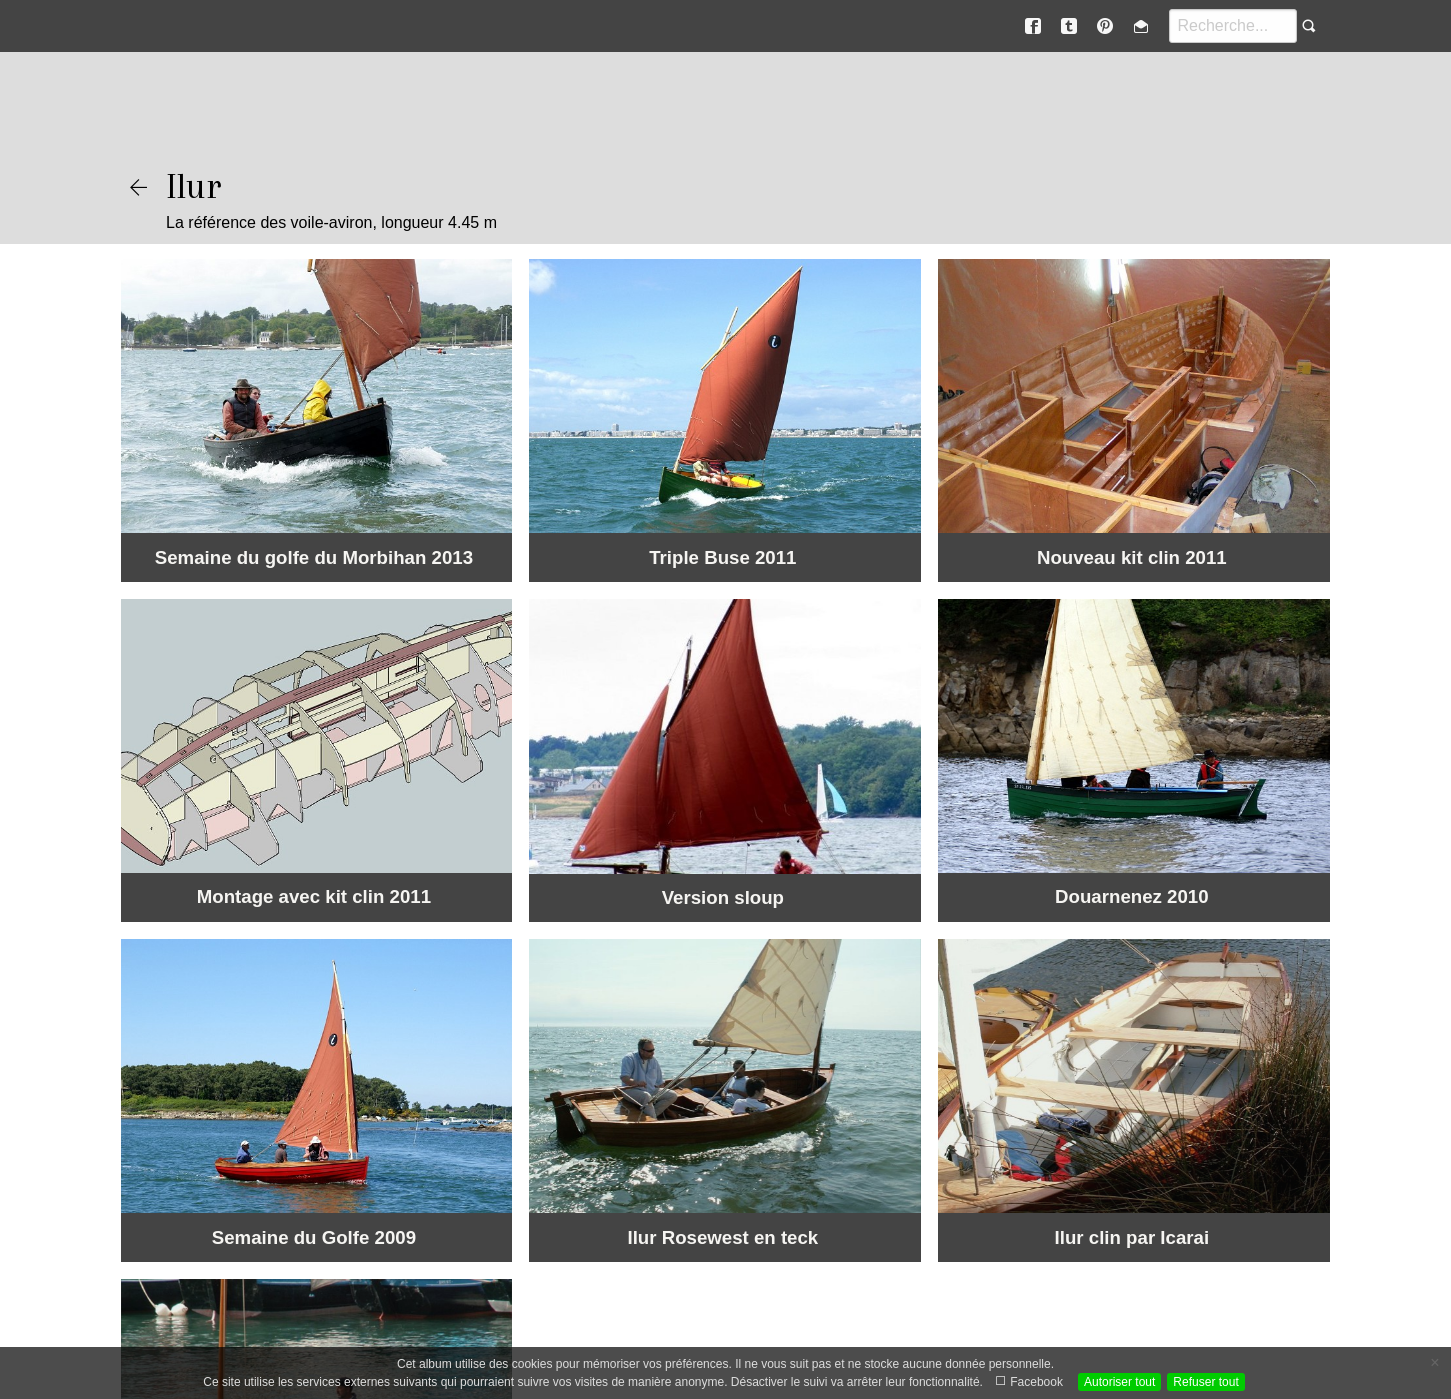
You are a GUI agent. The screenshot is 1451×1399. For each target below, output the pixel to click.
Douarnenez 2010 (1131, 896)
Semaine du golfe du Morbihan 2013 (314, 557)
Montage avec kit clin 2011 (314, 896)
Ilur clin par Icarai (1132, 1237)
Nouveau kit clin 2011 (1132, 557)
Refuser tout (1205, 1382)
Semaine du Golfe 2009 (314, 1237)
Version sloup (723, 897)
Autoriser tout (1119, 1382)
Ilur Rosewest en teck (722, 1237)
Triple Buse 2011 (722, 557)
